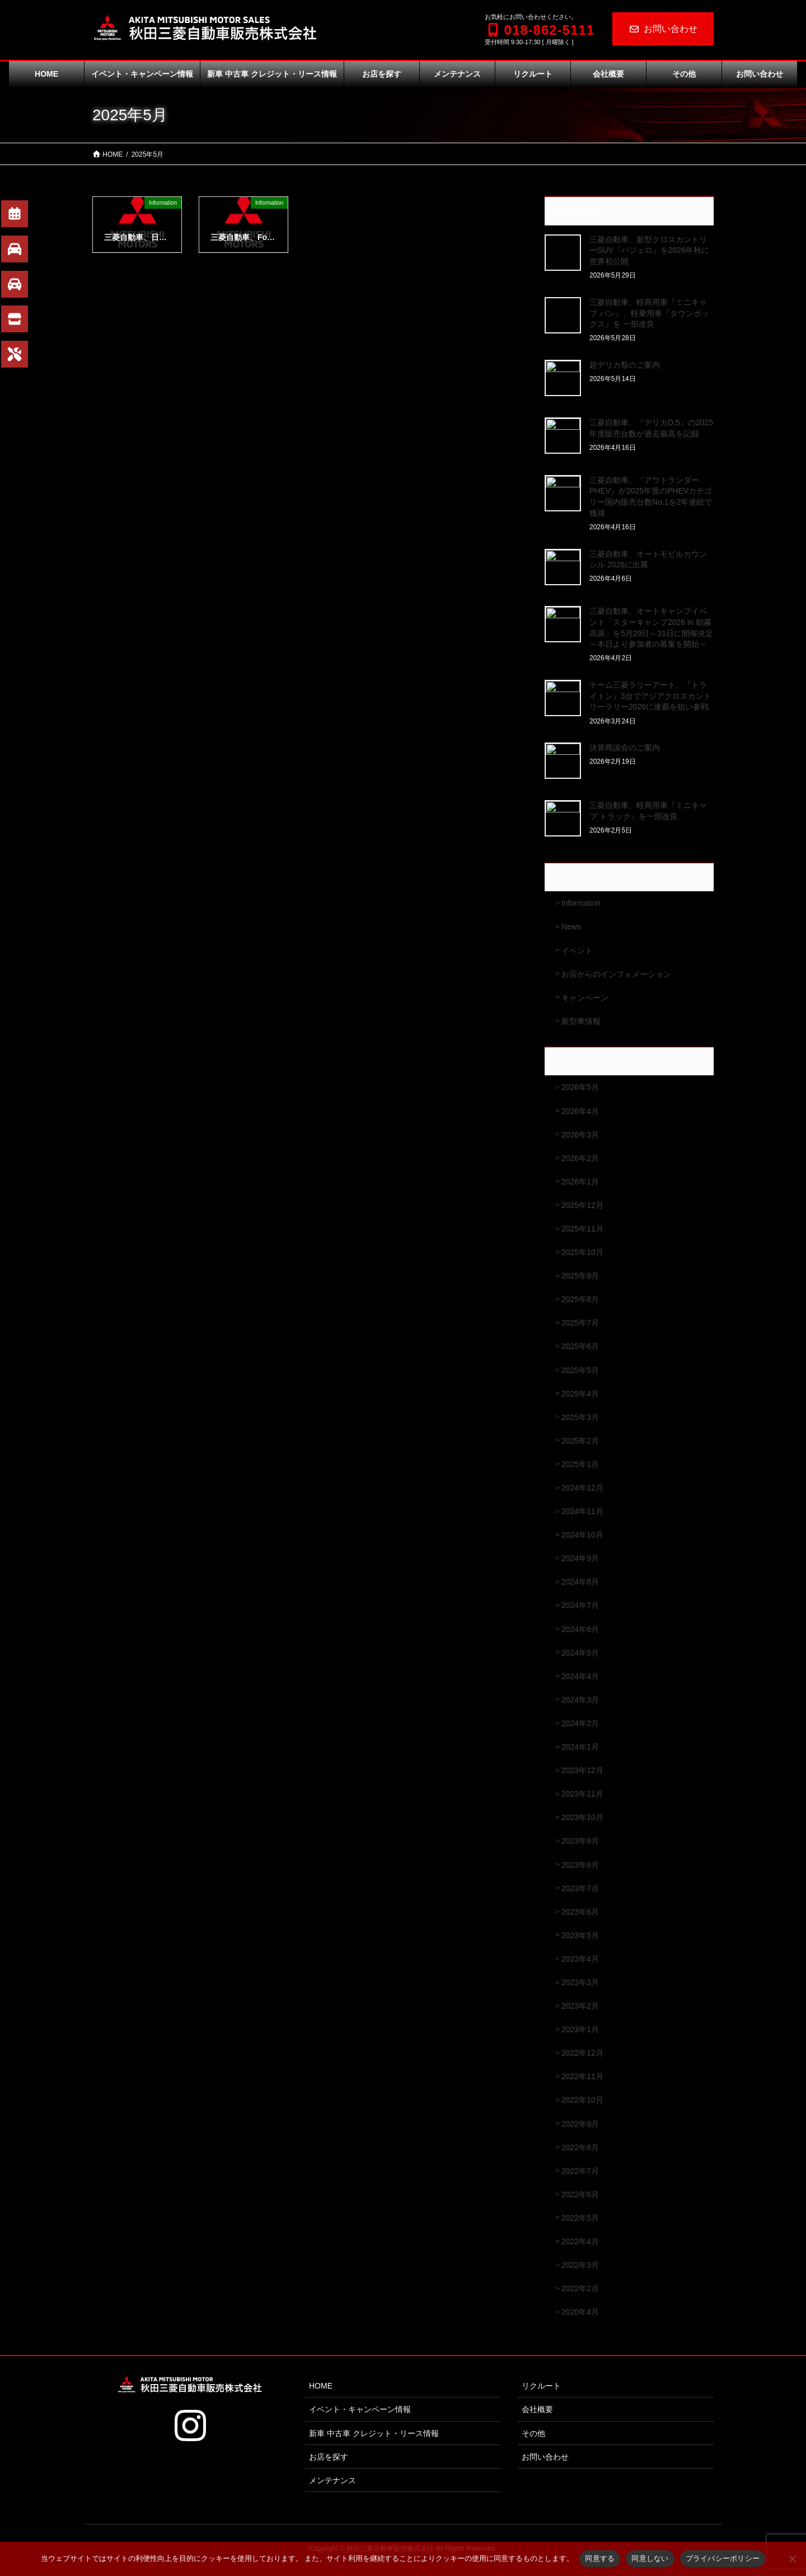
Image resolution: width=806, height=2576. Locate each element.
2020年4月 (580, 2311)
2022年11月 (582, 2076)
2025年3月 (580, 1417)
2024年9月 (580, 1558)
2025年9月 (580, 1275)
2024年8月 (580, 1581)
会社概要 (537, 2409)
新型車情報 (581, 1021)
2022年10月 (582, 2099)
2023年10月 (582, 1817)
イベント (577, 950)
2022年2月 (580, 2288)
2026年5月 (580, 1087)
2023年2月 (580, 2005)
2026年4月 (580, 1111)
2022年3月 (580, 2264)
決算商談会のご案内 (624, 747)
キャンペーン (584, 997)
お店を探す (328, 2456)
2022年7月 (580, 2170)
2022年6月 (580, 2194)
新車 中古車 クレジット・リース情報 (374, 2433)
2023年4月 (580, 1958)
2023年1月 (580, 2029)
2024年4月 (580, 1676)
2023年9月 (580, 1840)
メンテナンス (332, 2480)
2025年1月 (580, 1464)
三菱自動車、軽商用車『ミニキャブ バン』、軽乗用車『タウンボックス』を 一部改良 (649, 313)
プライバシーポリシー (723, 2558)
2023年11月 (582, 1793)
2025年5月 (580, 1370)
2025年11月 (582, 1228)
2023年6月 (580, 1911)
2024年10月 (582, 1534)
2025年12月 (582, 1205)
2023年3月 (580, 1982)
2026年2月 (580, 1158)
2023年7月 (580, 1888)
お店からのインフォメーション (616, 974)
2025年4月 (580, 1393)
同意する (600, 2558)
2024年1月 (580, 1746)
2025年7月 (580, 1322)
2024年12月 (582, 1487)
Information (581, 903)
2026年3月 (580, 1134)
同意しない (649, 2558)
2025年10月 (582, 1252)
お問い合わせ (663, 29)
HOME (320, 2385)
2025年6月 (580, 1346)
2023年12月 (582, 1770)
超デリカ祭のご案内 (624, 364)
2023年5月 (580, 1935)
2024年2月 (580, 1723)
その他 (533, 2433)
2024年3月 (580, 1699)
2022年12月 (582, 2052)
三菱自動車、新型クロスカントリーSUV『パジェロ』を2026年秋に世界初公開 (649, 250)
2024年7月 (580, 1605)
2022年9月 (580, 2123)
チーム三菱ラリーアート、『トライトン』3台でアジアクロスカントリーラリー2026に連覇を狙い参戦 (650, 695)
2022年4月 (580, 2241)
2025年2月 (580, 1440)
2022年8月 (580, 2147)
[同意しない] (792, 2558)
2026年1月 (580, 1181)
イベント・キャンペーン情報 (360, 2409)
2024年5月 (580, 1652)
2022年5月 (580, 2217)
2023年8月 (580, 1864)
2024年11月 (582, 1511)
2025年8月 (580, 1299)
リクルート (541, 2385)
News (571, 926)
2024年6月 (580, 1629)
